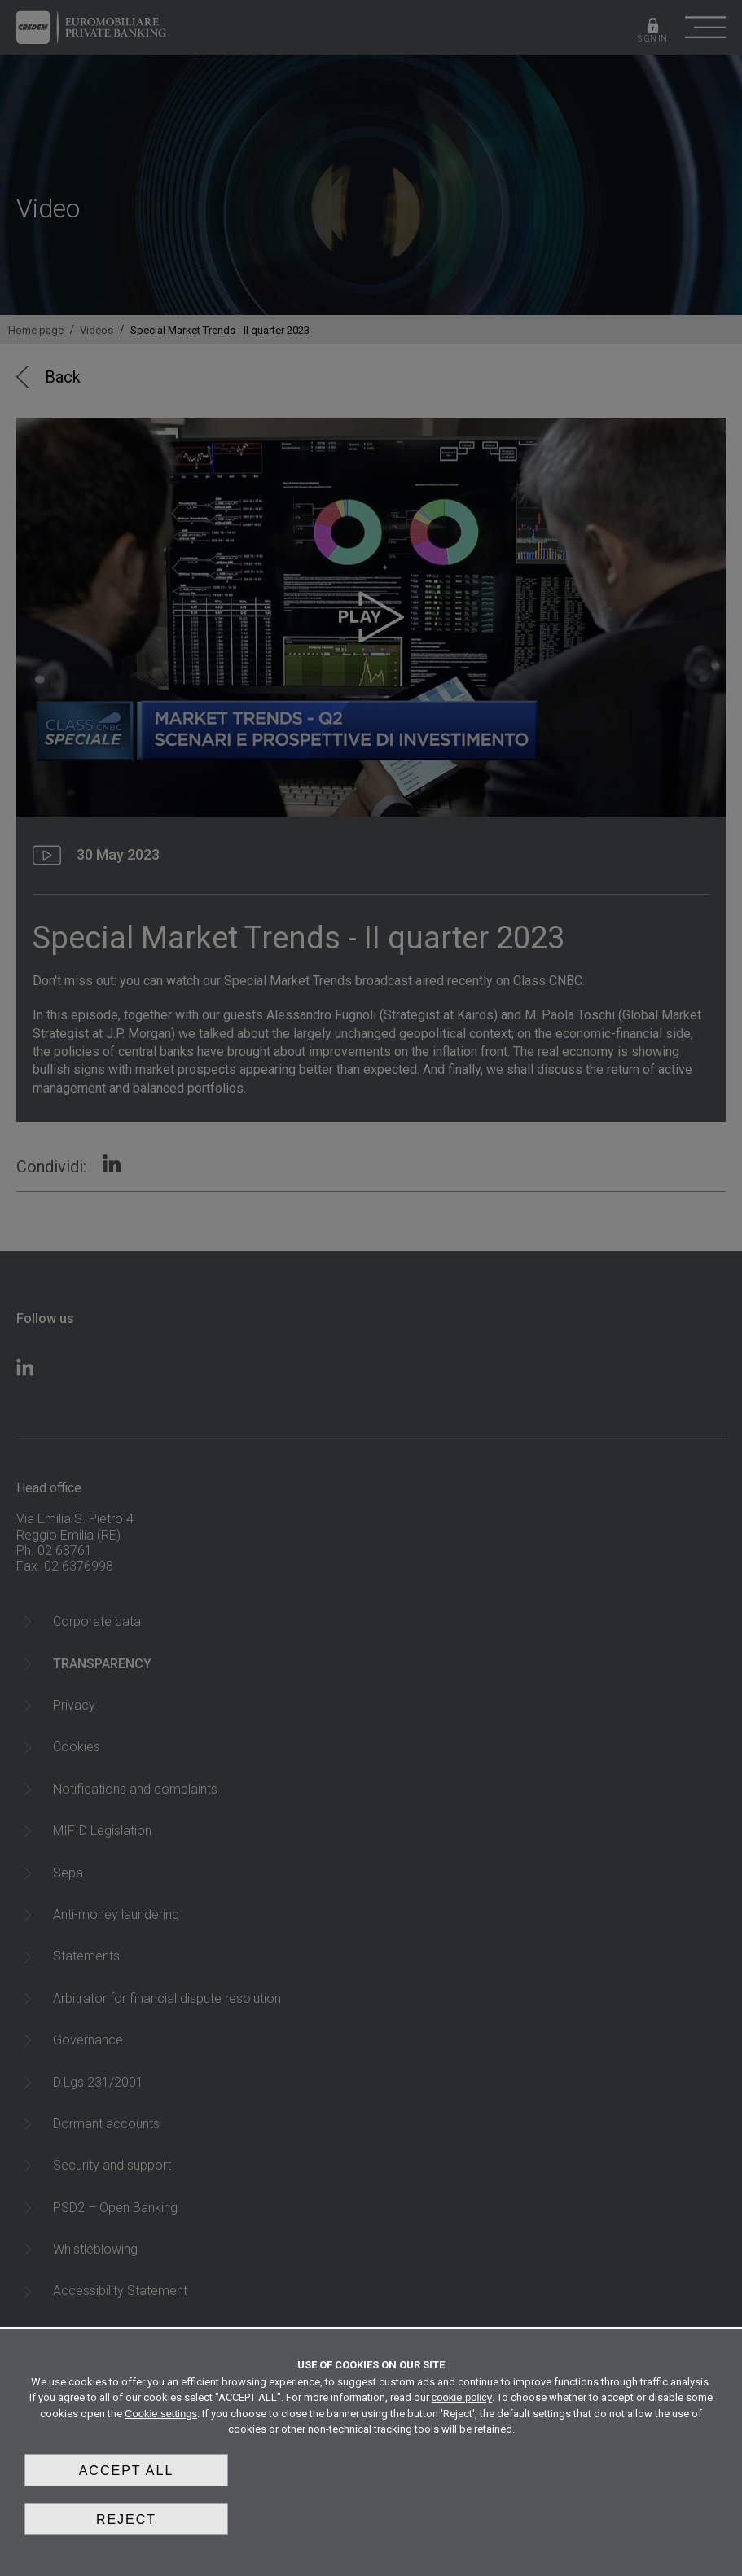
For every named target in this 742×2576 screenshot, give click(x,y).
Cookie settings (161, 2413)
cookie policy (462, 2397)
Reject (126, 2519)
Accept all (126, 2470)
